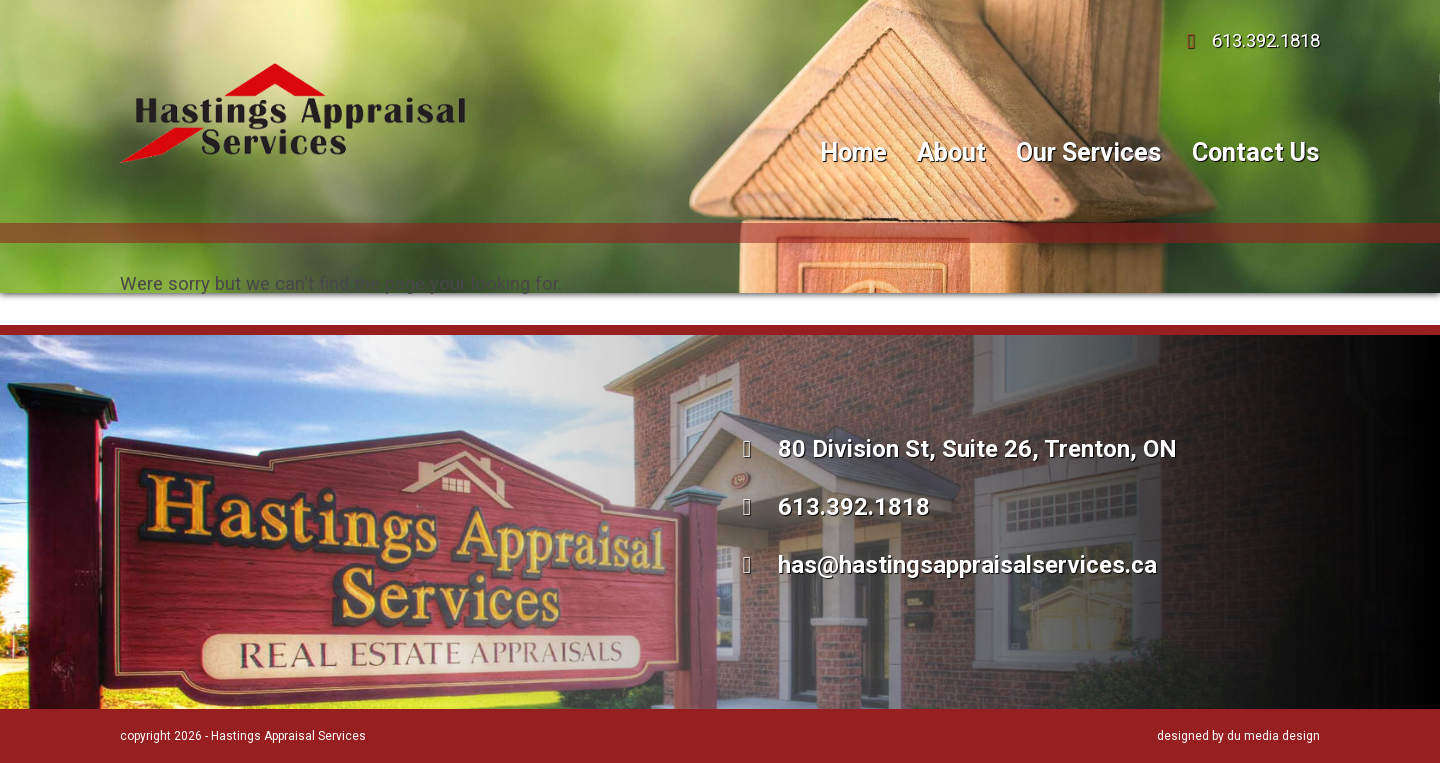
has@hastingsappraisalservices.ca (944, 565)
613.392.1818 (1248, 41)
